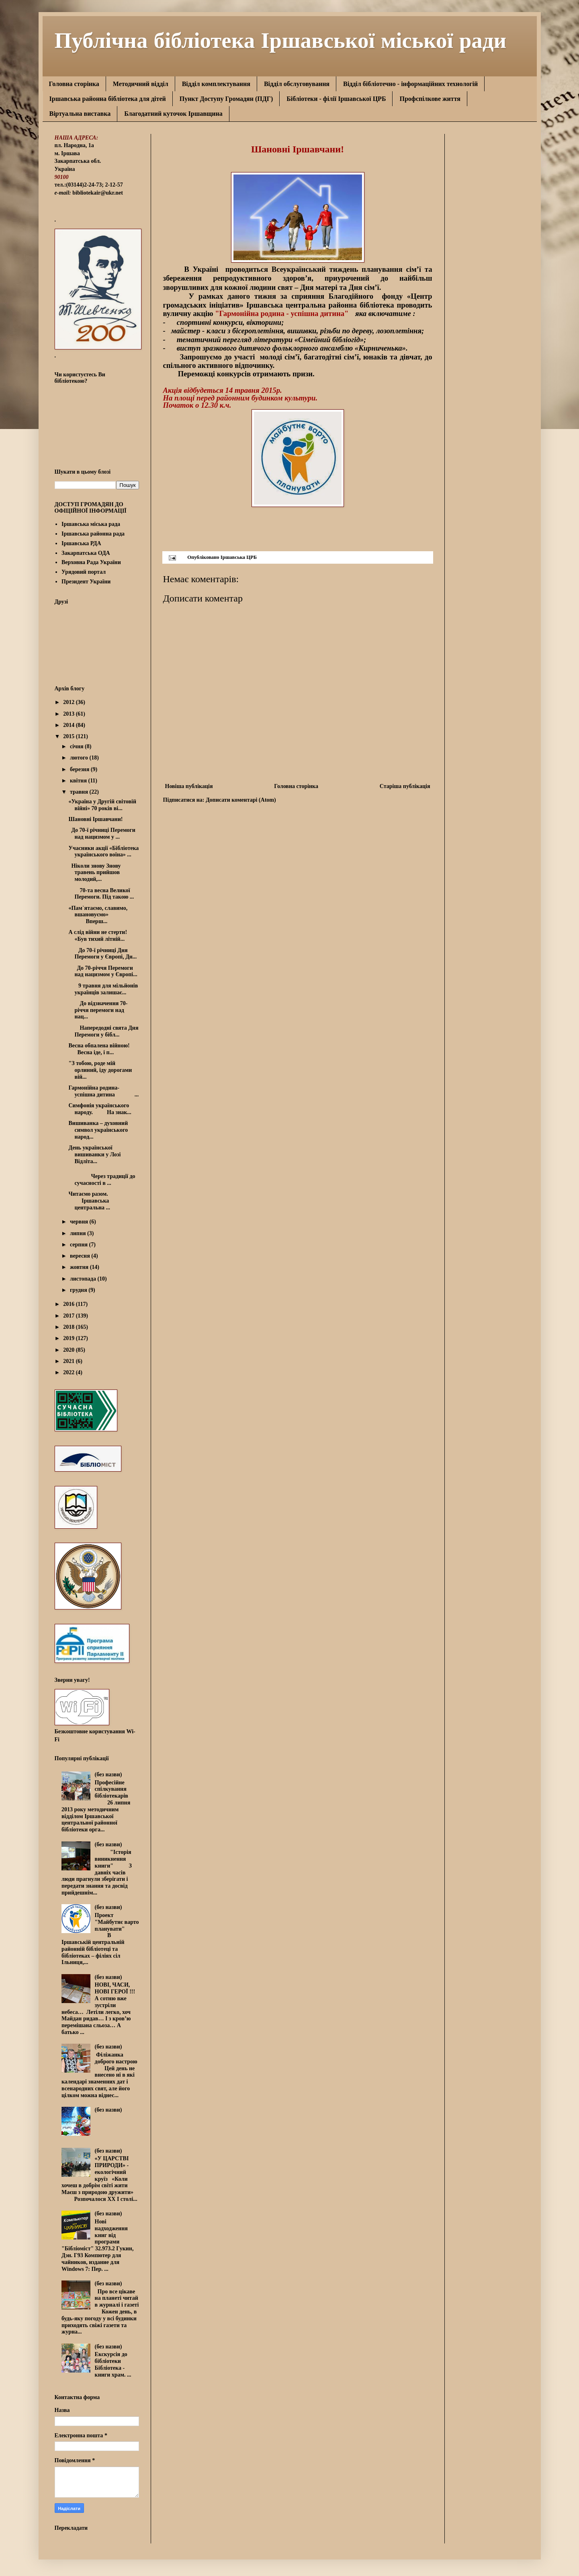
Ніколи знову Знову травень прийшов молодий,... (94, 873)
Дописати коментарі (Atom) (241, 800)
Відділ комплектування (216, 83)
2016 (69, 1304)
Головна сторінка (74, 83)
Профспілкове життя (429, 98)
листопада (83, 1279)
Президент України (85, 582)
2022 (69, 1372)
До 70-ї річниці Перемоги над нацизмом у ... (101, 833)
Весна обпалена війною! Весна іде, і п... (100, 1049)
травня (80, 792)
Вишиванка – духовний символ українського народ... (98, 1130)
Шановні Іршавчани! (101, 819)
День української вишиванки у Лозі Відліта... (98, 1154)
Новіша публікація (189, 786)
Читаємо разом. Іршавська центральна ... (89, 1201)
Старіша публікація (405, 786)
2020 (69, 1350)
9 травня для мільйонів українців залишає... (103, 989)
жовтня (80, 1267)
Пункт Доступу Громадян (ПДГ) (226, 98)
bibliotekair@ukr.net (97, 193)
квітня (79, 781)
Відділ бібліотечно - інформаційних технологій (410, 83)
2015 (69, 736)
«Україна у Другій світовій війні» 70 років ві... (102, 804)
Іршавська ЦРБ (239, 557)
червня (80, 1222)
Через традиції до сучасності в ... (101, 1179)
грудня (79, 1290)
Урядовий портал (83, 572)
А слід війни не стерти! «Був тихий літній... (100, 935)
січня (77, 746)
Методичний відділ (140, 83)
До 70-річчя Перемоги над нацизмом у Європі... (102, 971)
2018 (69, 1327)
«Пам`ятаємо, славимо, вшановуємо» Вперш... (97, 915)
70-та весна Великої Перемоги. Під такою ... (101, 893)
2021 (69, 1361)
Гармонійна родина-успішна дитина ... (103, 1091)
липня (78, 1233)
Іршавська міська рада (90, 524)
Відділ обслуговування (296, 83)
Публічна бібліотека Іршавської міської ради (281, 39)
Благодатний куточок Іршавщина (173, 113)
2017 (69, 1316)
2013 (69, 714)
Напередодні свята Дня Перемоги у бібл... (103, 1031)
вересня (80, 1256)
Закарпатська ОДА (85, 553)
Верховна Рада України (91, 562)
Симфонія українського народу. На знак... (99, 1108)
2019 (69, 1338)
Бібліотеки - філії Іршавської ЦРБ (336, 98)
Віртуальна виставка (80, 113)
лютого (80, 758)
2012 (69, 702)
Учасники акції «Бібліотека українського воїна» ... (103, 851)
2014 (69, 725)
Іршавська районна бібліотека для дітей (107, 98)
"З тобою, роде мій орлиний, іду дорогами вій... (100, 1070)
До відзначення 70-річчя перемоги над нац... (97, 1010)
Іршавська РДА (81, 543)
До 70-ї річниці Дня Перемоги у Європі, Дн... (102, 953)
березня (80, 769)
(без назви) (108, 1774)
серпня (79, 1245)
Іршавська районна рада (93, 534)
